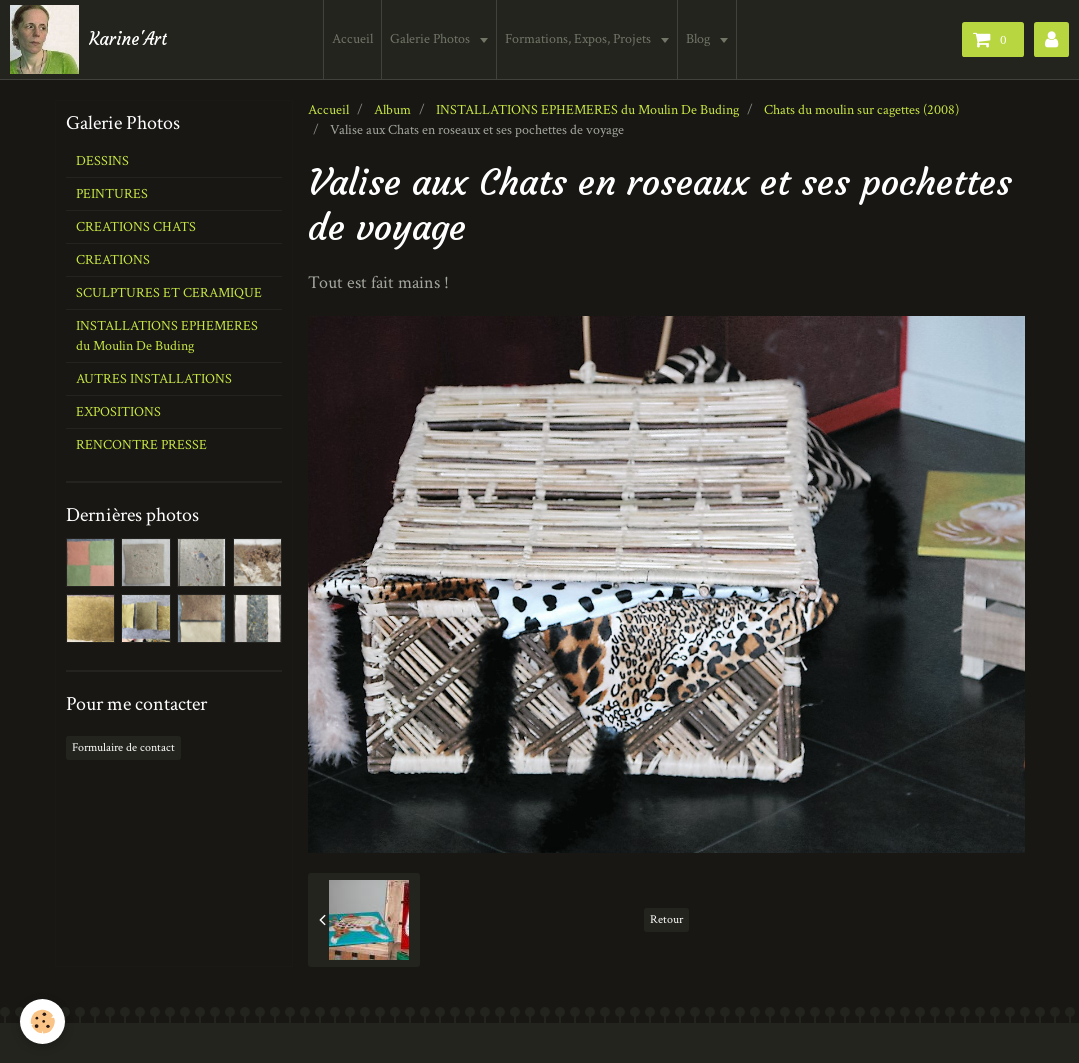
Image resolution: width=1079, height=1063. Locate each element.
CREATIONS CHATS (136, 227)
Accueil (352, 39)
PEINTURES (112, 194)
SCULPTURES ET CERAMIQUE (169, 293)
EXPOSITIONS (118, 412)
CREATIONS (113, 260)
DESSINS (102, 161)
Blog (699, 39)
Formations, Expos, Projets (579, 39)
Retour (666, 919)
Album (392, 110)
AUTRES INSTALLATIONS (154, 379)
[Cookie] (42, 1021)
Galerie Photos (431, 39)
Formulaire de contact (123, 747)
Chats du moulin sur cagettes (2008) (861, 110)
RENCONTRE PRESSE (141, 445)
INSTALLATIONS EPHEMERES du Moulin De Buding (587, 110)
